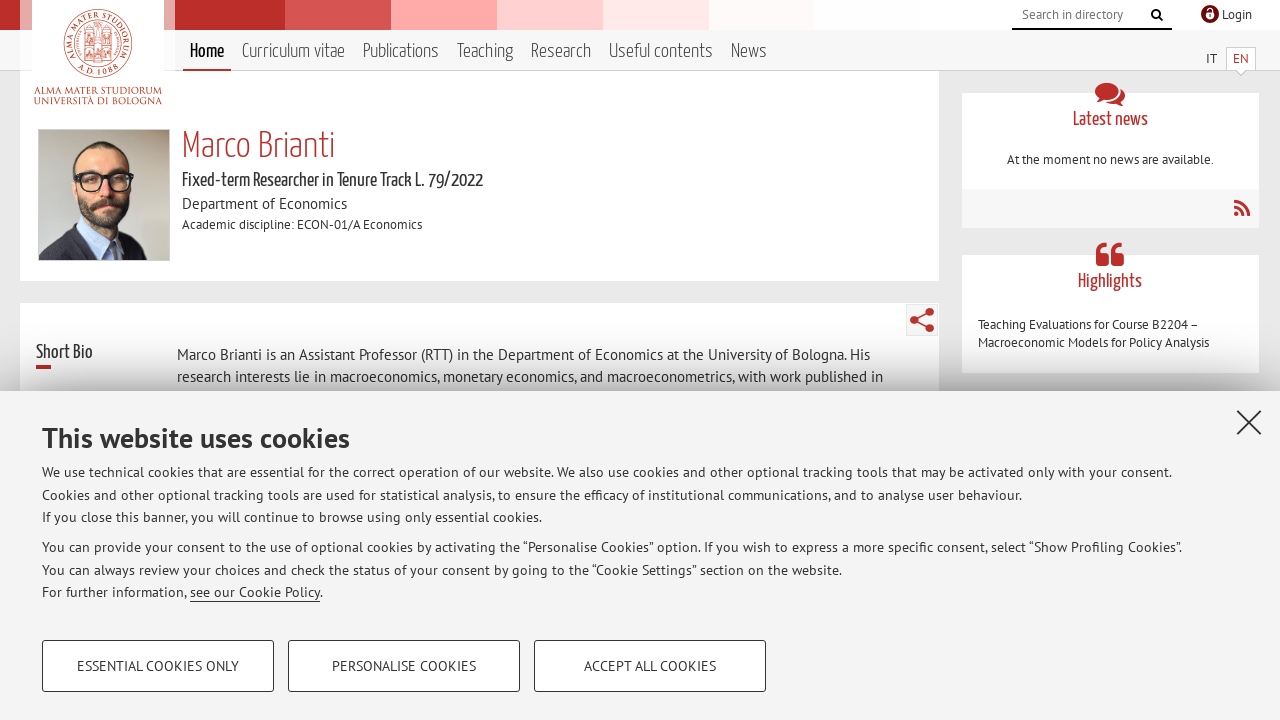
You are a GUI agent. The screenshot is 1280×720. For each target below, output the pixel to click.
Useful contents (661, 51)
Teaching (485, 51)
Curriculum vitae (293, 51)
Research (561, 51)
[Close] (1249, 422)
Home (207, 51)
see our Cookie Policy (255, 592)
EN (1241, 58)
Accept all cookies (650, 666)
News (749, 51)
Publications (401, 51)
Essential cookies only (158, 666)
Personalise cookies (404, 666)
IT (1211, 58)
